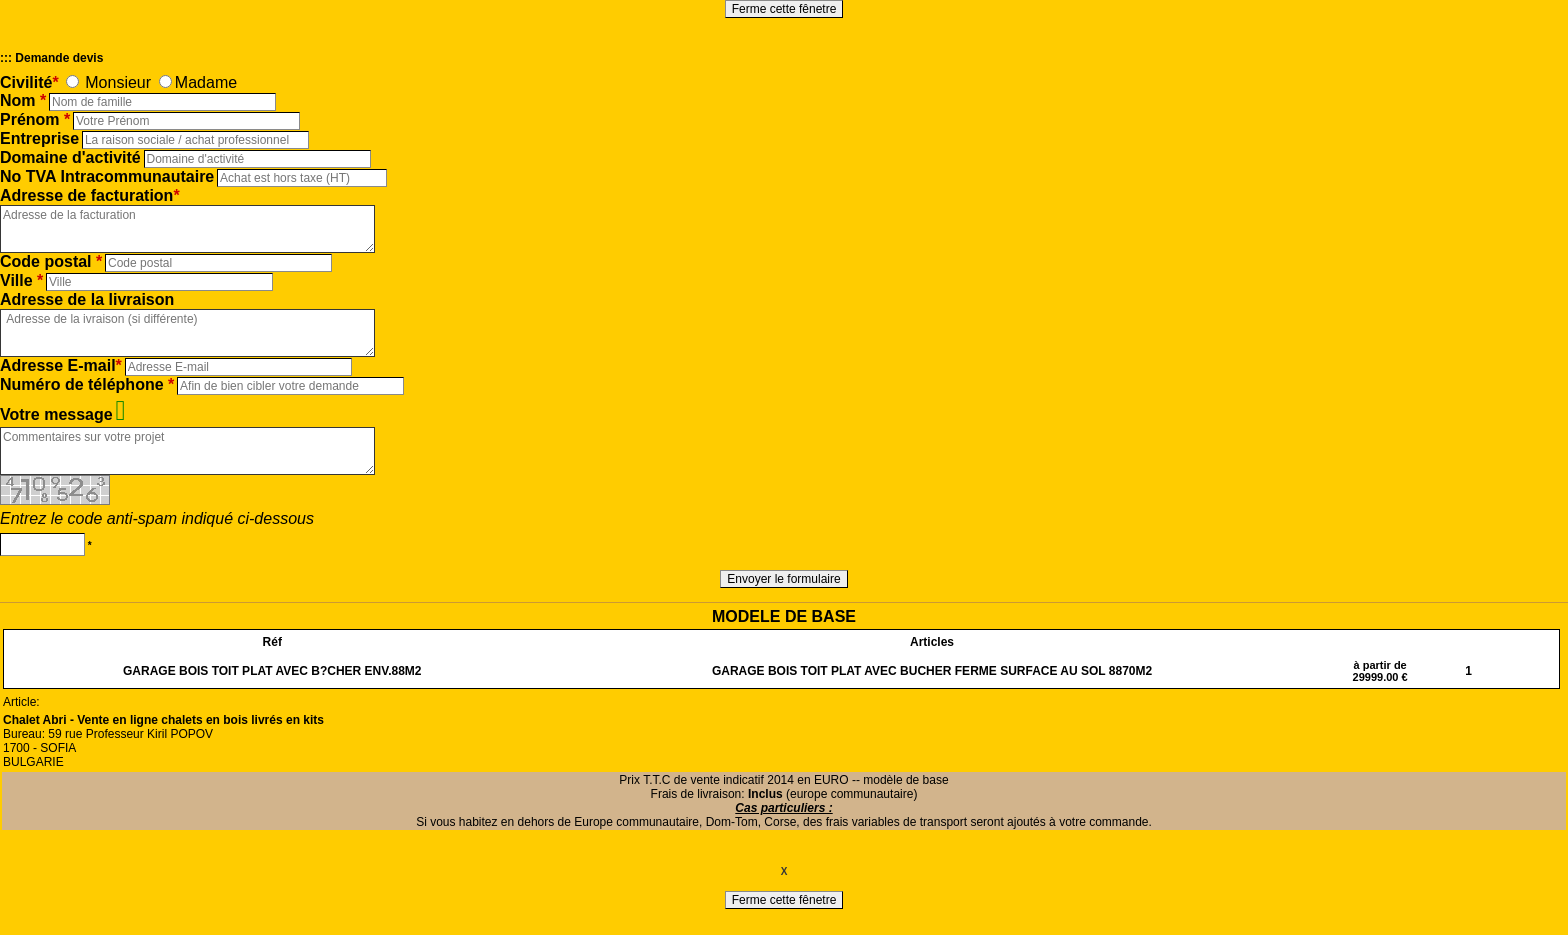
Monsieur (118, 82)
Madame (206, 82)
